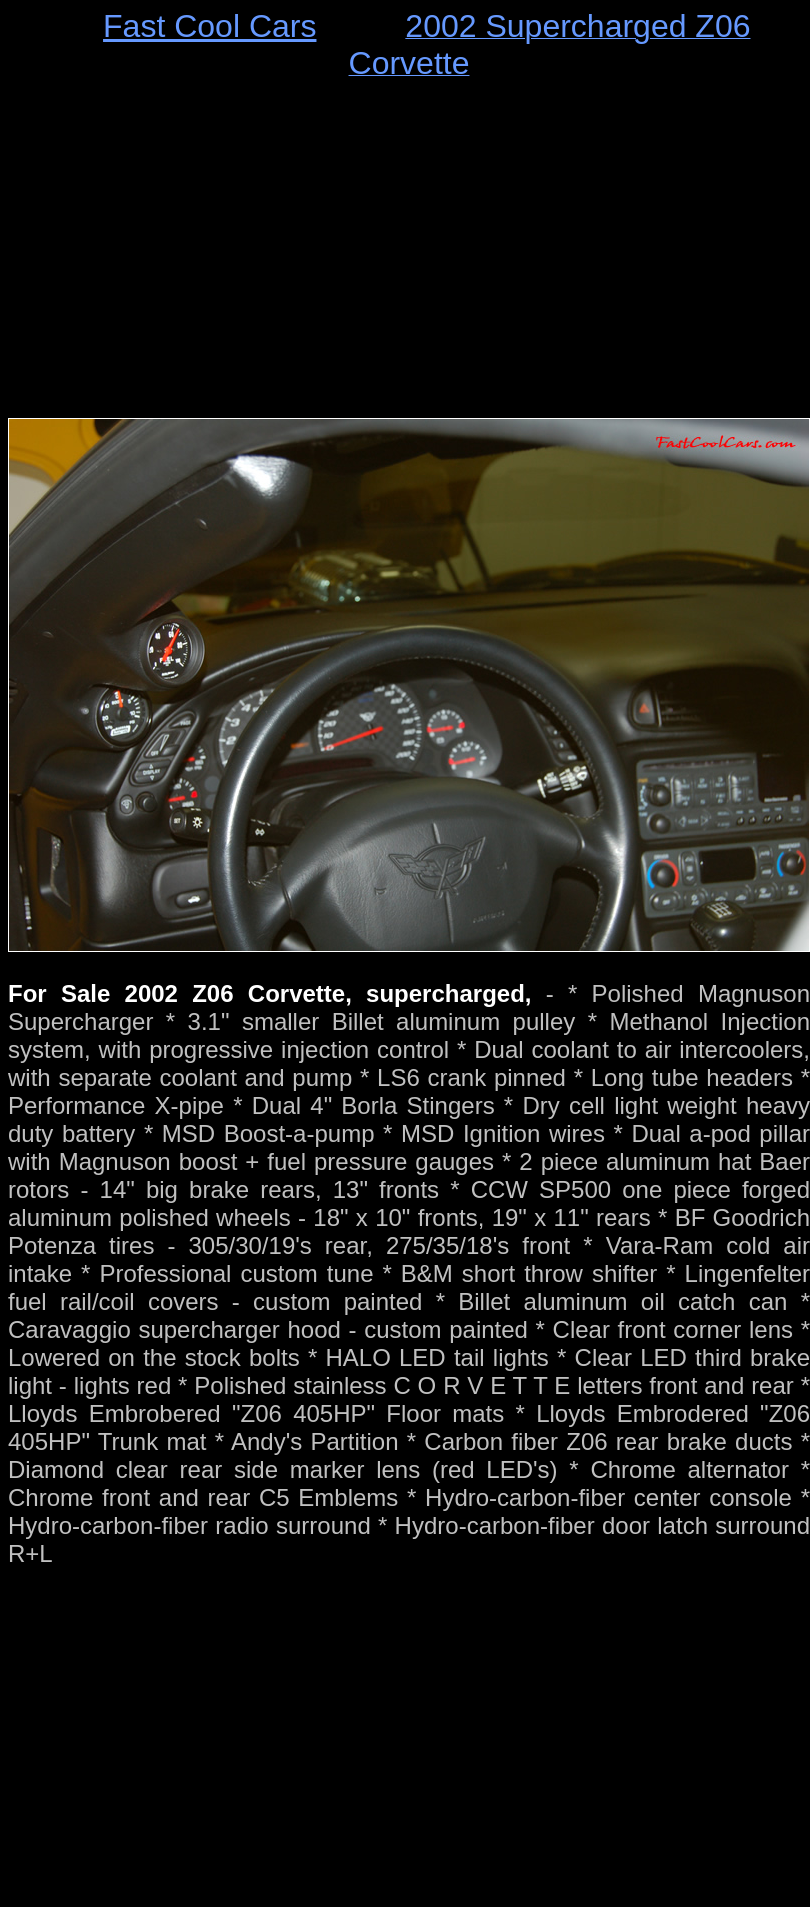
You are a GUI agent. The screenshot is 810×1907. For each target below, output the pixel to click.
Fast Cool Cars (209, 26)
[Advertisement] (409, 250)
